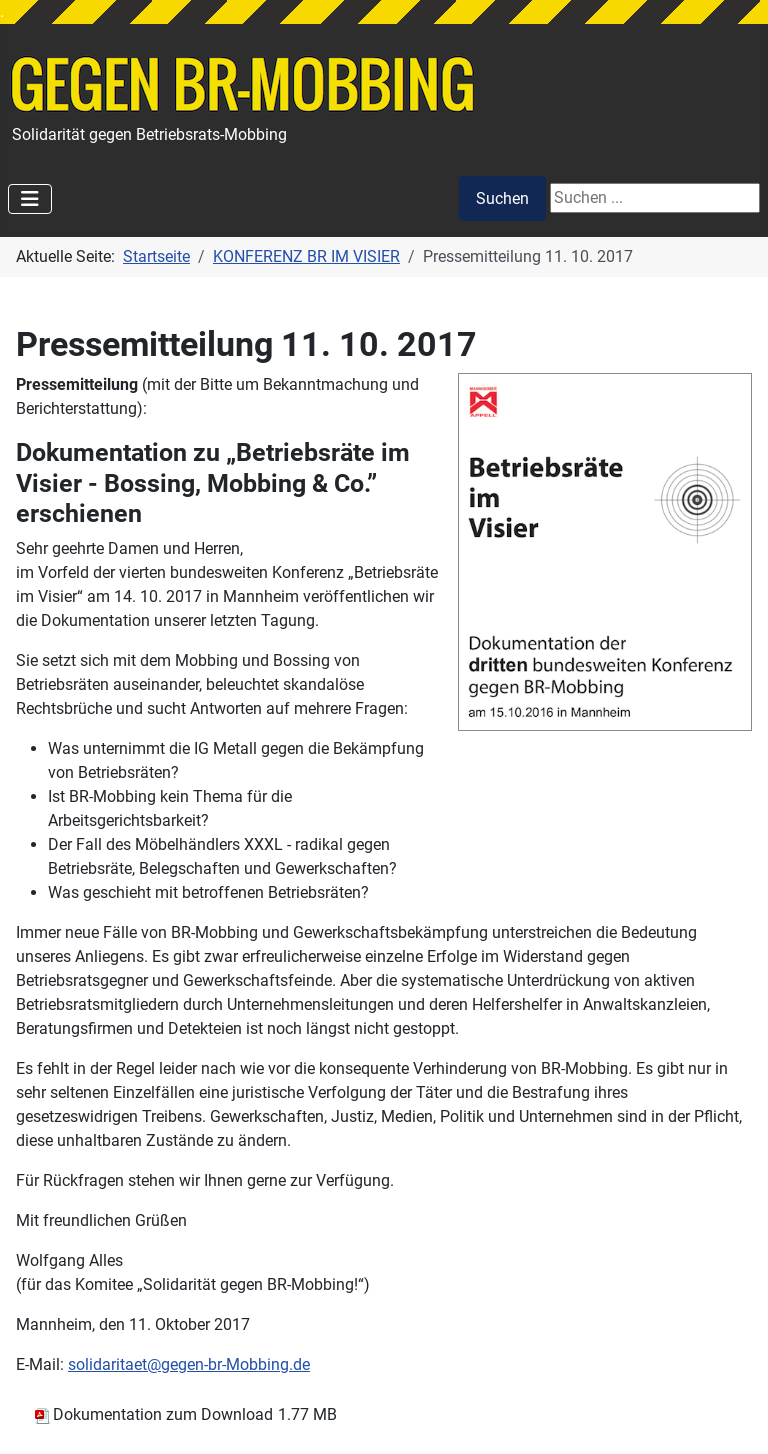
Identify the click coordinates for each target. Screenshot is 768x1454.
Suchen (502, 198)
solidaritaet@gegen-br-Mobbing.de (189, 1364)
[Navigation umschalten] (30, 199)
